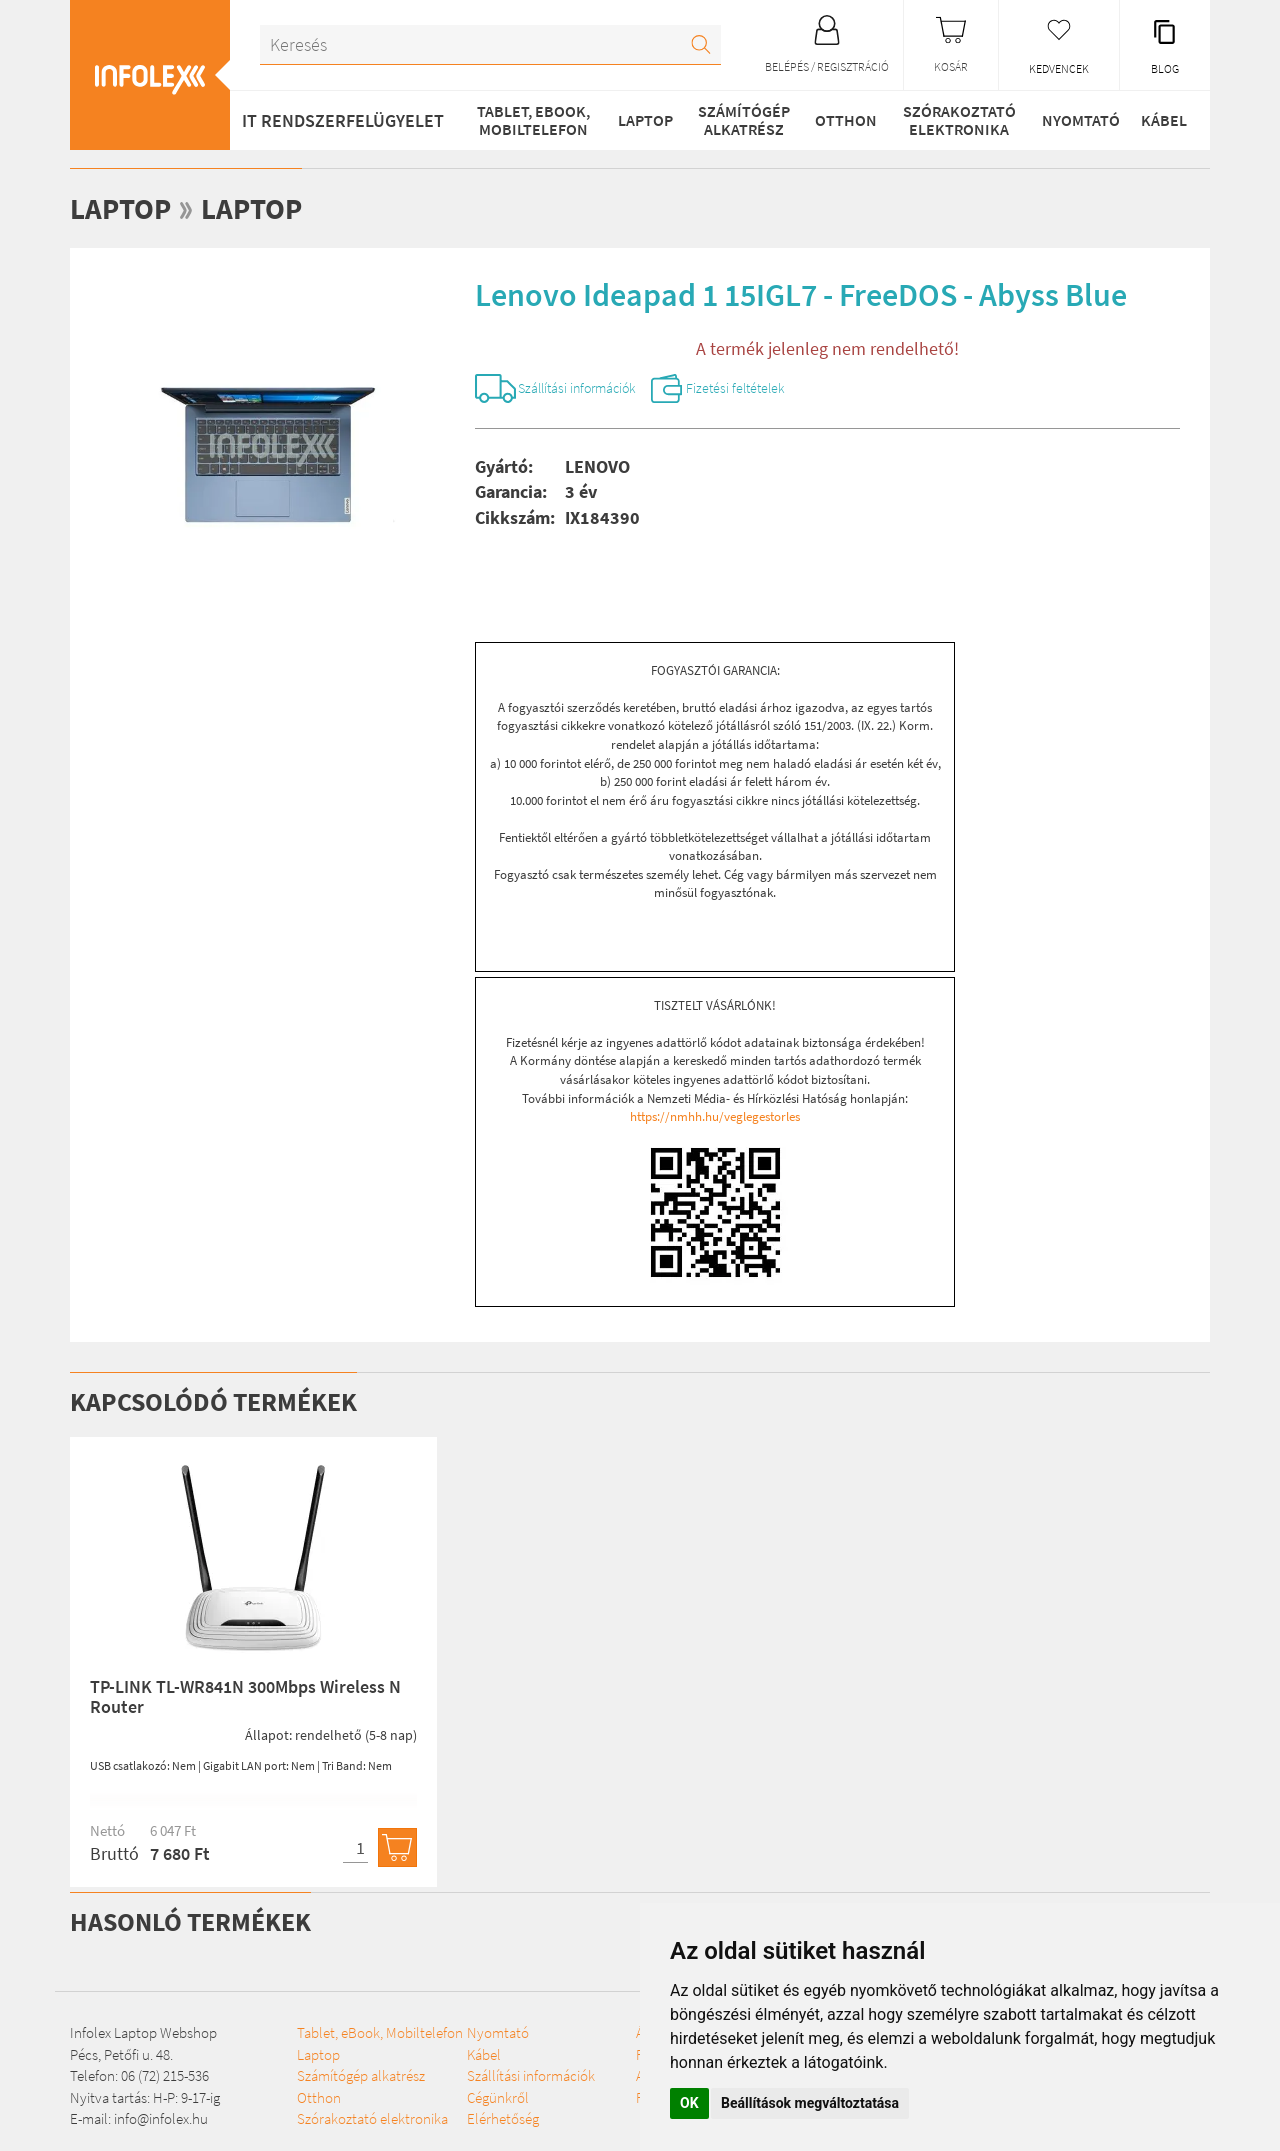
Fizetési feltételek (774, 390)
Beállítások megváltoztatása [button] (810, 2103)
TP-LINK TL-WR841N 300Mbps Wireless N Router (245, 1699)
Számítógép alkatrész (741, 120)
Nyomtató (1077, 120)
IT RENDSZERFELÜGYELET (343, 120)
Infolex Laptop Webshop (143, 2036)
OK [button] (689, 2103)
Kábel (1163, 120)
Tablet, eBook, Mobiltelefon (531, 120)
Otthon (843, 120)
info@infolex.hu (161, 2121)
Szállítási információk (592, 390)
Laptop (643, 120)
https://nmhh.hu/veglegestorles (715, 1119)
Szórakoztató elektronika (956, 120)
